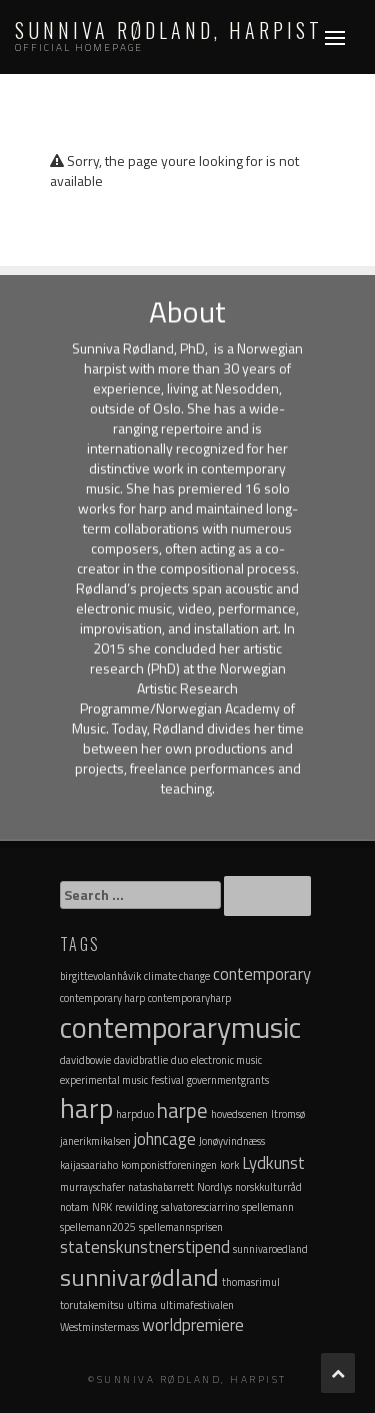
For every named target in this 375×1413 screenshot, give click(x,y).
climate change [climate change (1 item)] (177, 976)
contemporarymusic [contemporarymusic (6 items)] (180, 1027)
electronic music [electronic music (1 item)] (226, 1060)
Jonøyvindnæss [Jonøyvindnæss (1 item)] (232, 1141)
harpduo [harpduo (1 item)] (135, 1114)
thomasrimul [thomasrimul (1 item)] (251, 1282)
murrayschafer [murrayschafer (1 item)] (92, 1187)
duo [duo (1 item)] (179, 1060)
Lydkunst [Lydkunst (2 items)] (273, 1163)
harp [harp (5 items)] (86, 1107)
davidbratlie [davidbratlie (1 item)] (141, 1060)
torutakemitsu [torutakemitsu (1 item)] (92, 1305)
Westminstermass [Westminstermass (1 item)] (99, 1327)
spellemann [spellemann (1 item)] (268, 1207)
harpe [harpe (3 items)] (182, 1110)
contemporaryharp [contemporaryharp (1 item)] (189, 998)
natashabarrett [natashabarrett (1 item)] (161, 1187)
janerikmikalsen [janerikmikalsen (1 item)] (95, 1141)
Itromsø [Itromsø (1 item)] (288, 1114)
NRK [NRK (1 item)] (102, 1207)
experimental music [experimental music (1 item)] (104, 1080)
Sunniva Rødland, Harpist (169, 30)
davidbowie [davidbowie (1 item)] (85, 1060)
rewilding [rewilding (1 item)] (136, 1207)
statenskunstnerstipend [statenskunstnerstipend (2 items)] (145, 1247)
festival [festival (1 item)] (167, 1080)
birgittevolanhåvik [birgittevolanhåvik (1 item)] (100, 976)
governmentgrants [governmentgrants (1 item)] (228, 1080)
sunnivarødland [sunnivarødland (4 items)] (139, 1277)
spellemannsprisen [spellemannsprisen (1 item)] (181, 1227)
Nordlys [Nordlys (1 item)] (214, 1187)
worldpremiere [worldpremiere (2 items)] (193, 1325)
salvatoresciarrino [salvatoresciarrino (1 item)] (200, 1207)
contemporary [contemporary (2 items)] (262, 974)
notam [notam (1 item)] (74, 1207)
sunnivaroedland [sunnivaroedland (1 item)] (270, 1249)
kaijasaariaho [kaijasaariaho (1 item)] (89, 1165)
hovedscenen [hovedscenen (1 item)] (239, 1114)
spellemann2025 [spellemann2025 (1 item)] (98, 1227)
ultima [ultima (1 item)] (142, 1305)
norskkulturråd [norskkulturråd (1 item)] (268, 1187)
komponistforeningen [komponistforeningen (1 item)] (169, 1165)
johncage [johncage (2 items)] (165, 1139)
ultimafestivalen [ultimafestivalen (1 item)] (197, 1305)
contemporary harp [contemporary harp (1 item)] (102, 998)
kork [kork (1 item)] (229, 1165)
